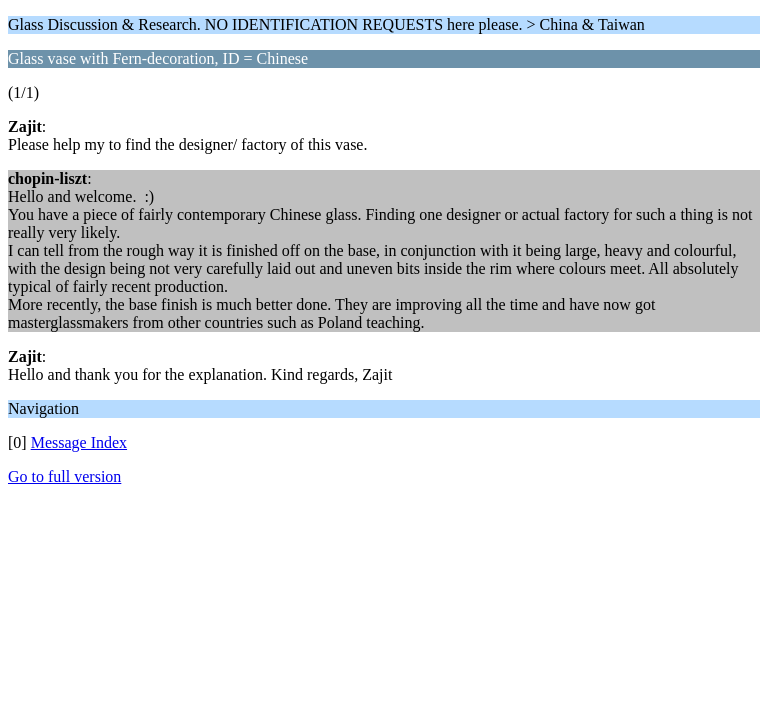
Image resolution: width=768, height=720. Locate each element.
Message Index (79, 442)
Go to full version (64, 476)
